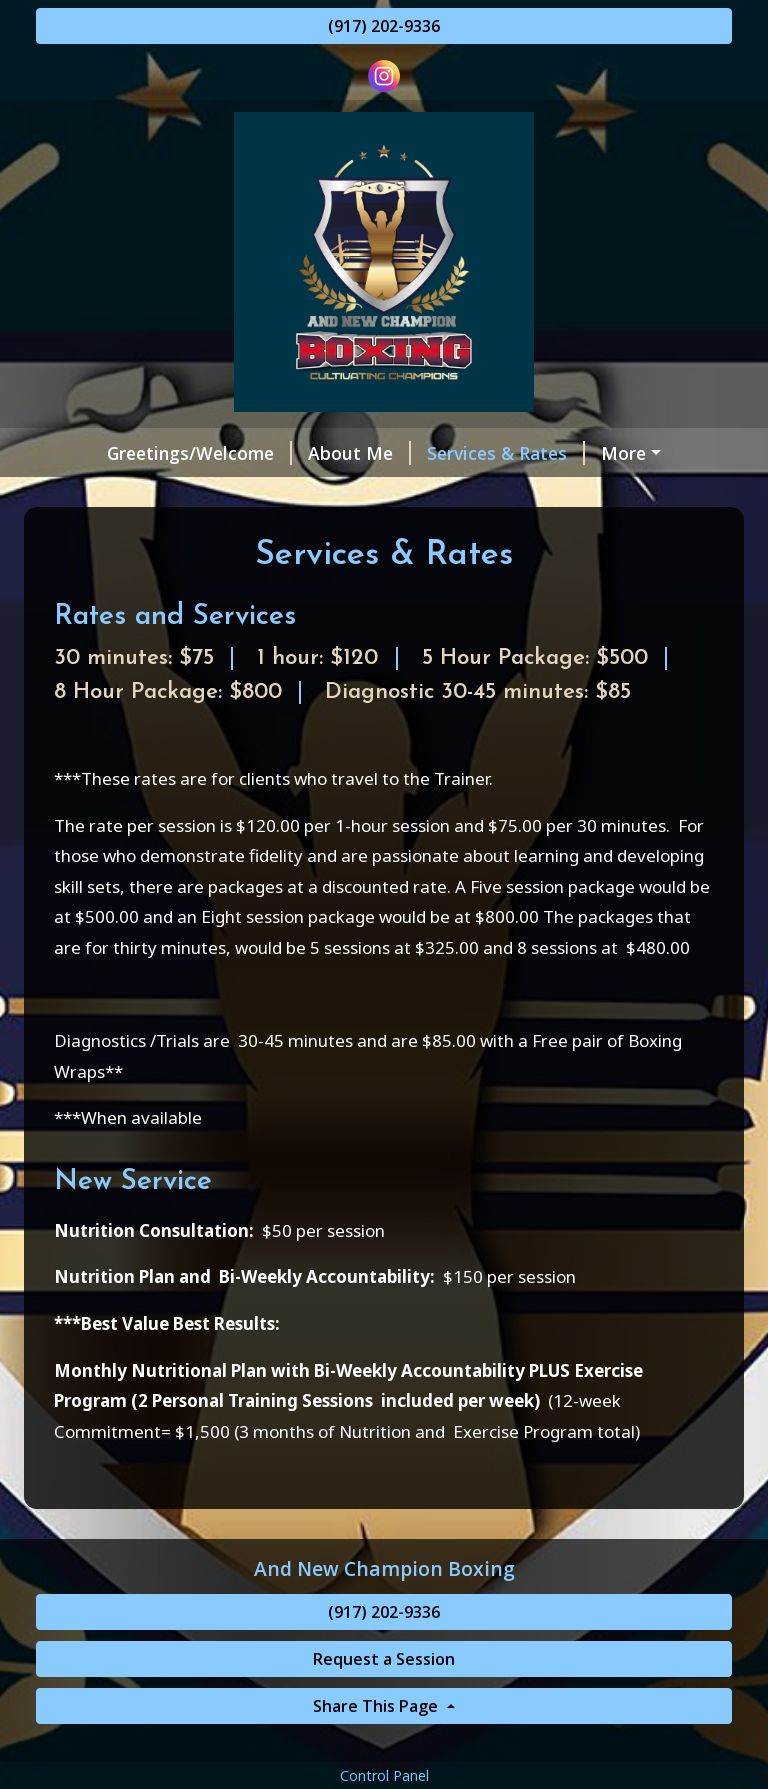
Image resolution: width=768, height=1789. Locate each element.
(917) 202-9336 (384, 26)
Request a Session (632, 453)
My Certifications (133, 495)
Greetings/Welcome (144, 453)
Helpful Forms (301, 495)
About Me (304, 453)
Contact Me (538, 495)
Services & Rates (451, 453)
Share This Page (377, 1748)
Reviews (430, 495)
